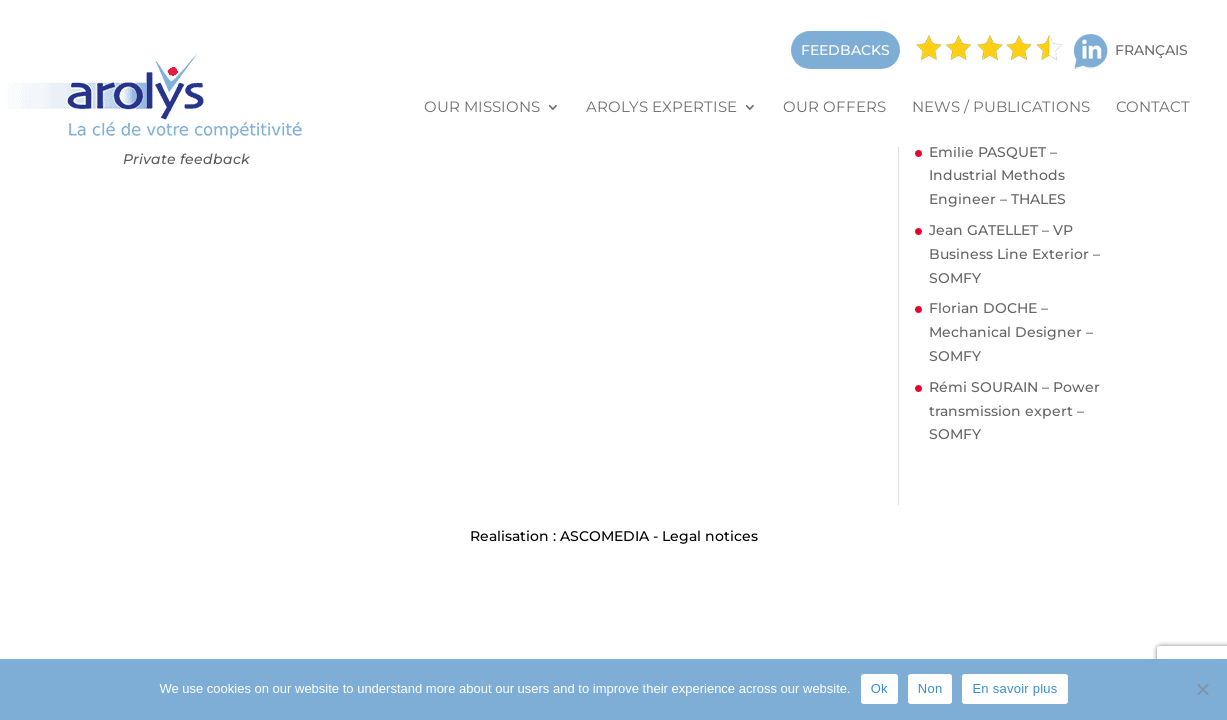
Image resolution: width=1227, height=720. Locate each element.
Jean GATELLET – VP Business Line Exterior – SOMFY (1014, 254)
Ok (879, 688)
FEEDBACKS (845, 50)
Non (930, 688)
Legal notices (710, 536)
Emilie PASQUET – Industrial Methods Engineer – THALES (997, 176)
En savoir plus (1014, 688)
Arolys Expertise (661, 108)
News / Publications (1001, 108)
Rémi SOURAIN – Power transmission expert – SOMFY (1014, 411)
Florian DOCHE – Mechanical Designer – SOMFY (1011, 332)
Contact (1153, 108)
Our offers (834, 108)
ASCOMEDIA (604, 536)
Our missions (482, 108)
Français (1151, 50)
